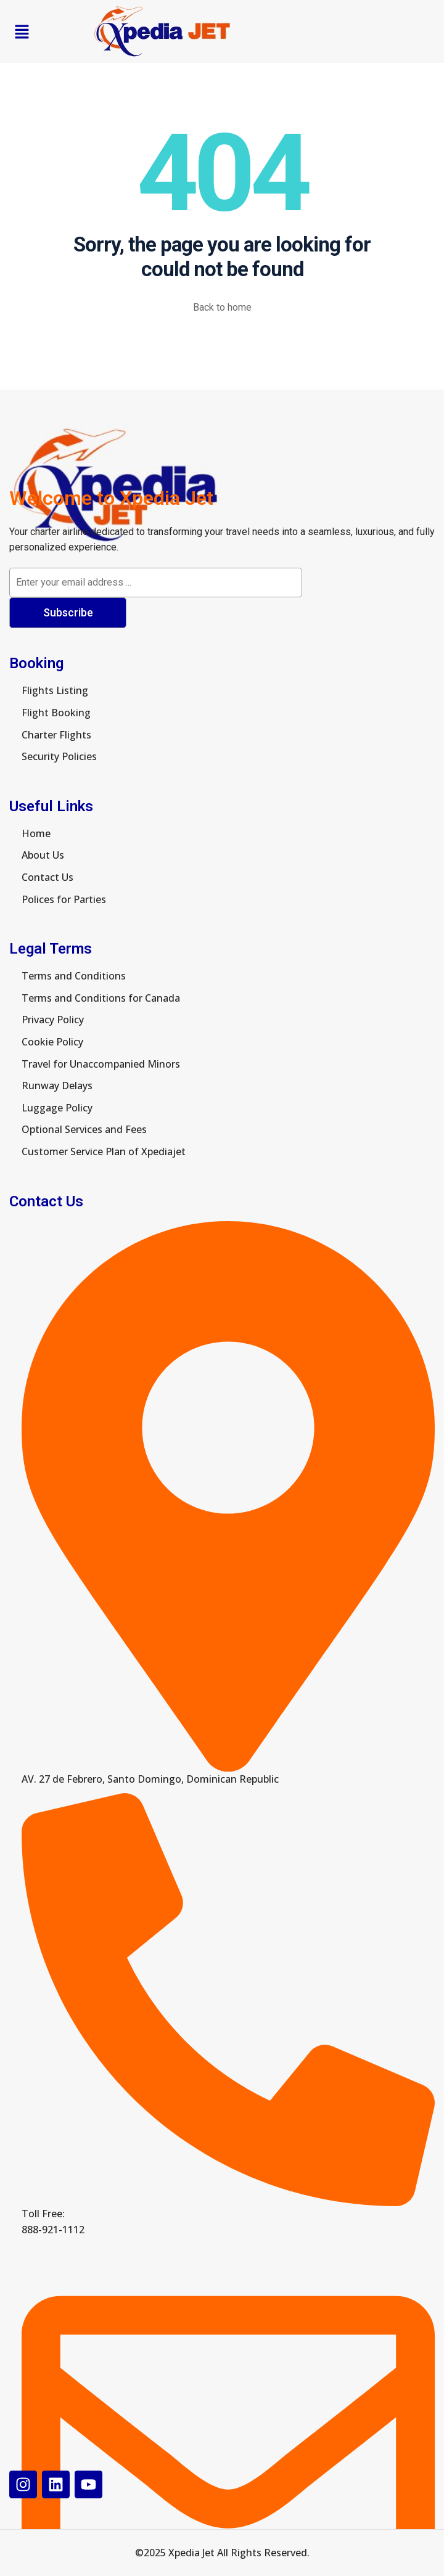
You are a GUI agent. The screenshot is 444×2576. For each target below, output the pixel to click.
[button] (21, 31)
